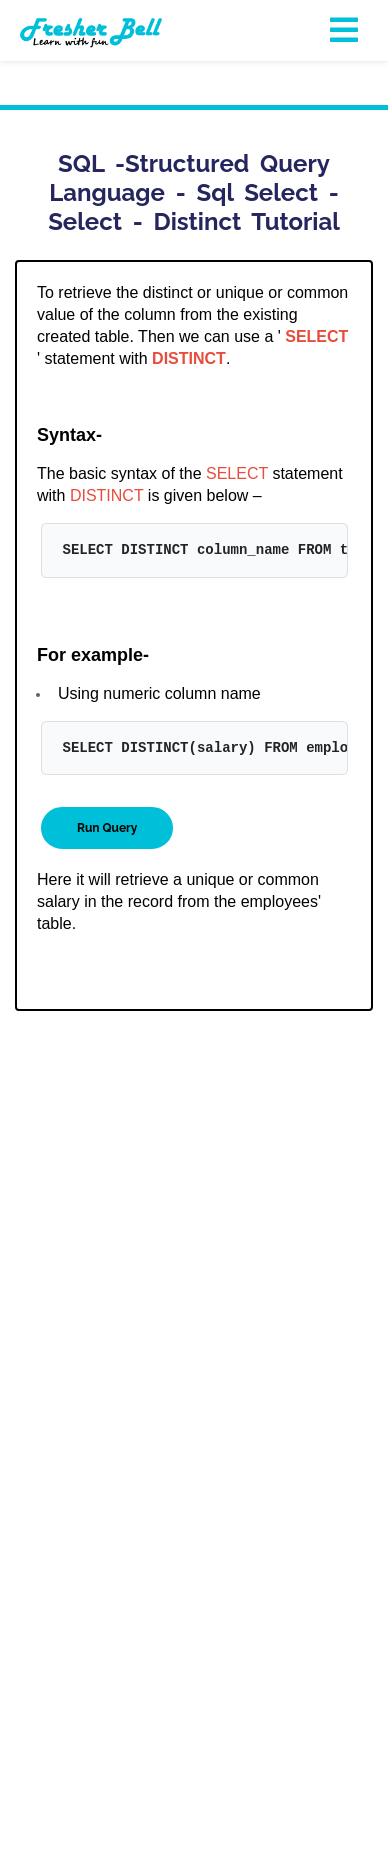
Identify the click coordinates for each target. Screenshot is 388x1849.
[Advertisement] (194, 1229)
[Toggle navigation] (345, 30)
